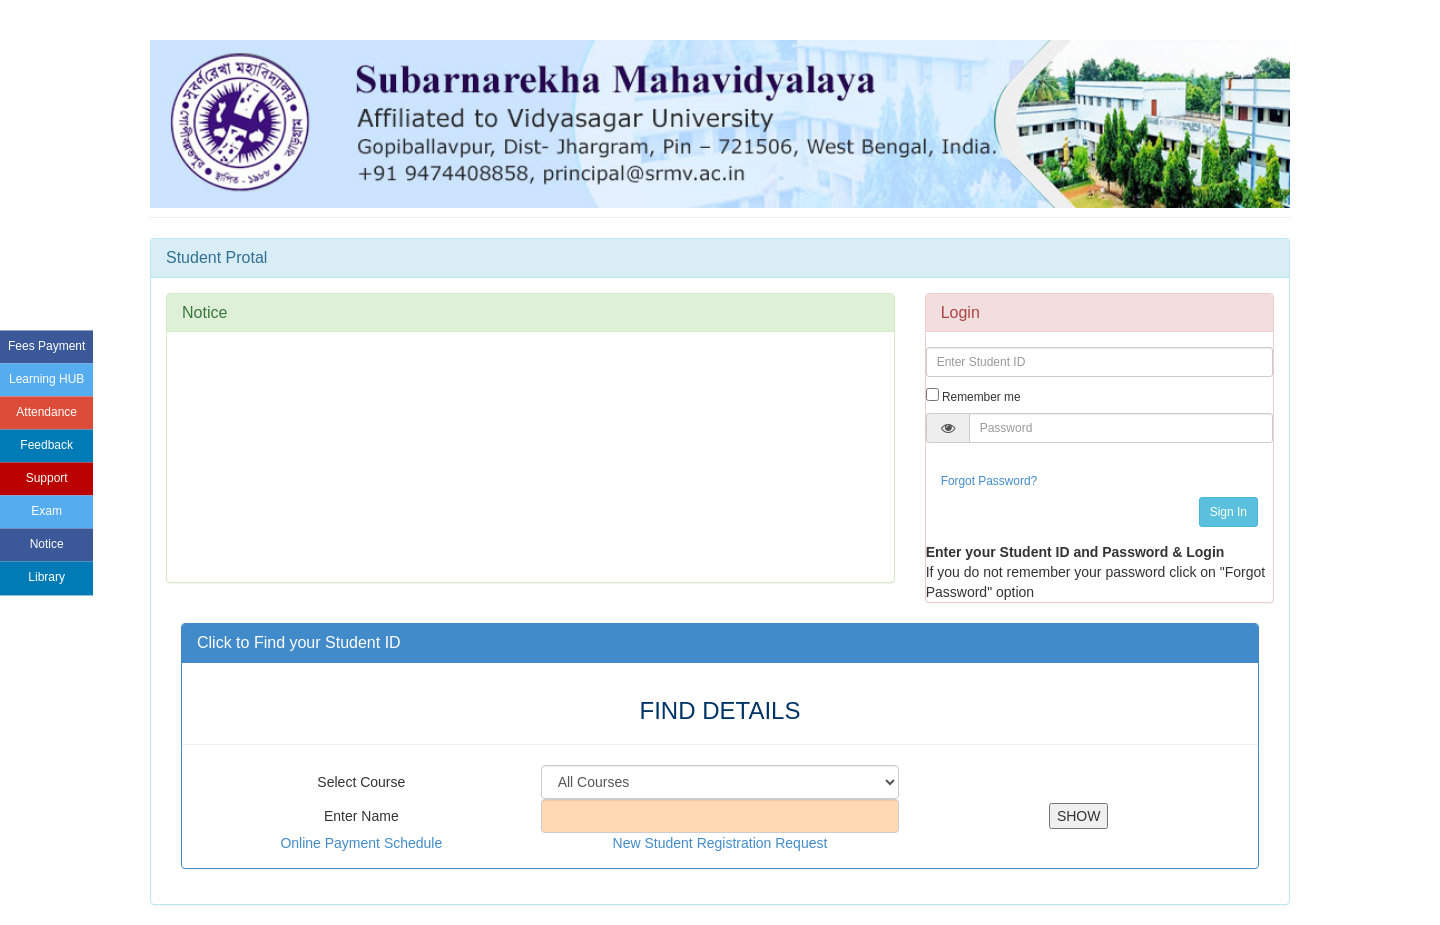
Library (46, 578)
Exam (46, 512)
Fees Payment (46, 346)
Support (47, 479)
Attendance (46, 412)
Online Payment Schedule (361, 843)
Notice (47, 545)
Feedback (46, 445)
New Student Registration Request (720, 843)
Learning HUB (46, 379)
